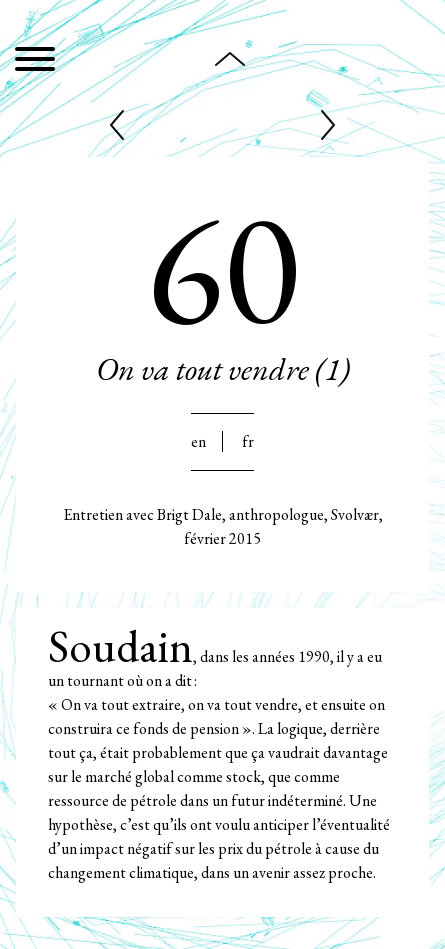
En (198, 441)
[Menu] (35, 62)
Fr (248, 441)
